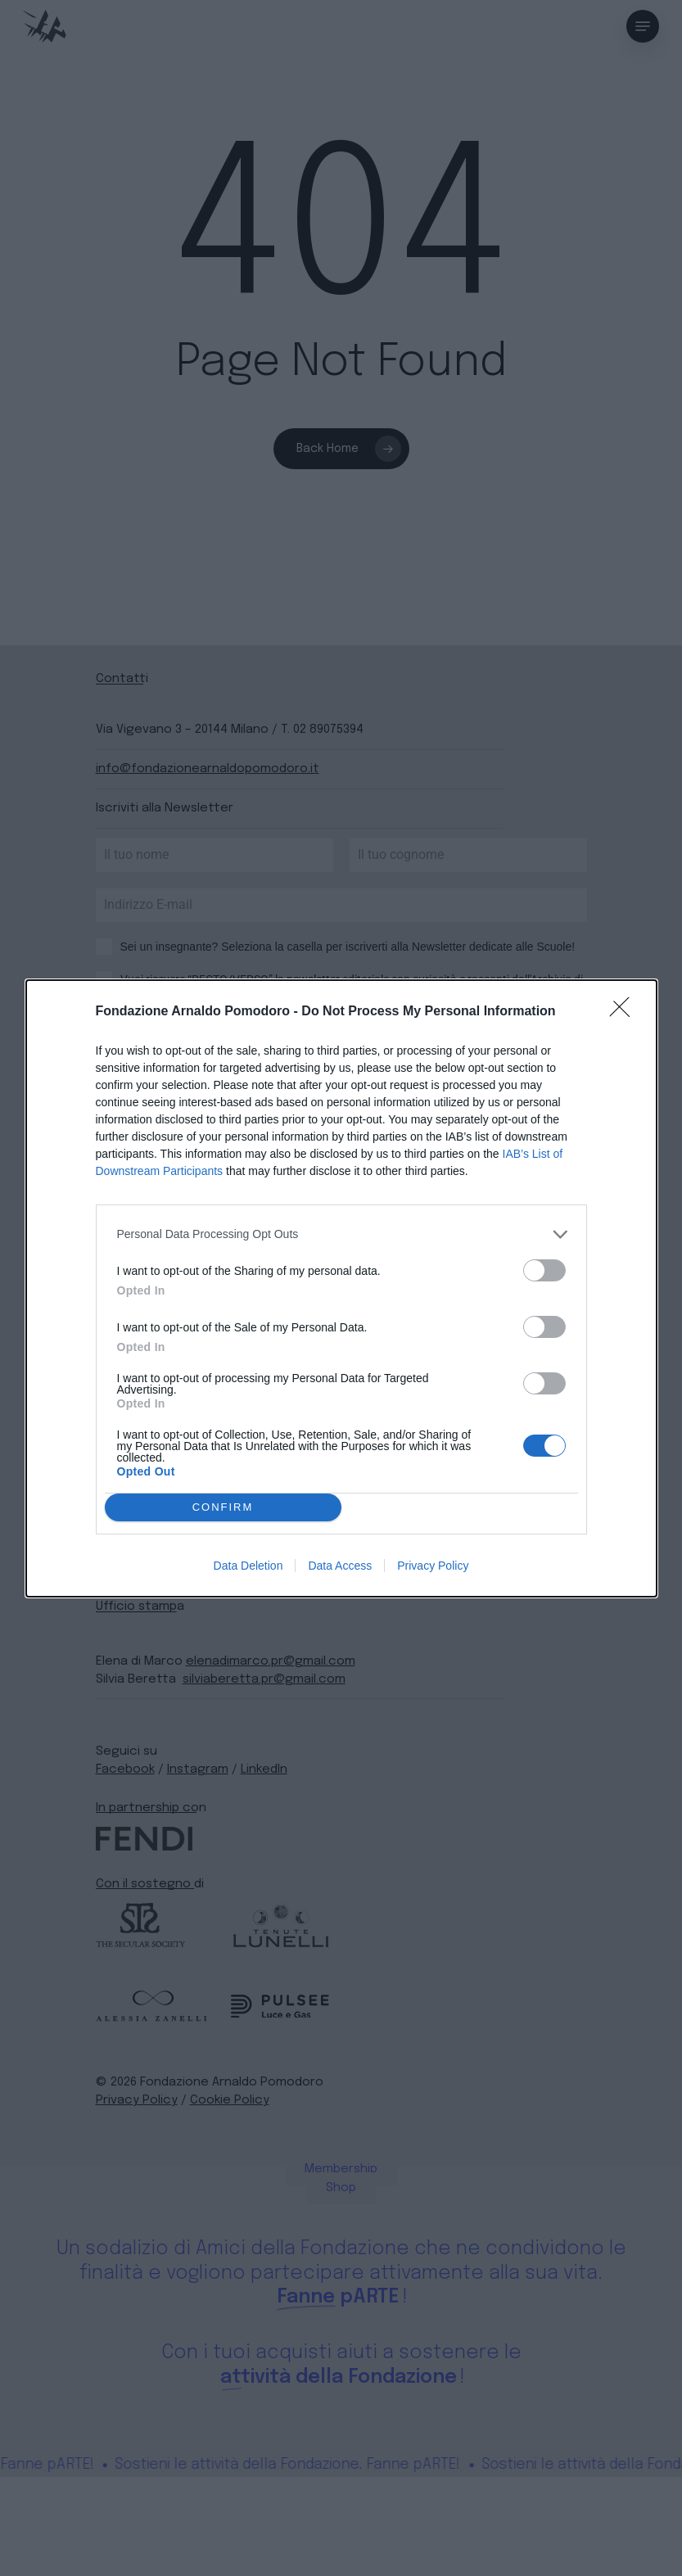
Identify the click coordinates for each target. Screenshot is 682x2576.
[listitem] (341, 1234)
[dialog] (341, 1288)
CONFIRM (223, 1507)
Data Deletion (248, 1565)
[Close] (624, 1012)
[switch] (544, 1270)
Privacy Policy (432, 1565)
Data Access (340, 1565)
